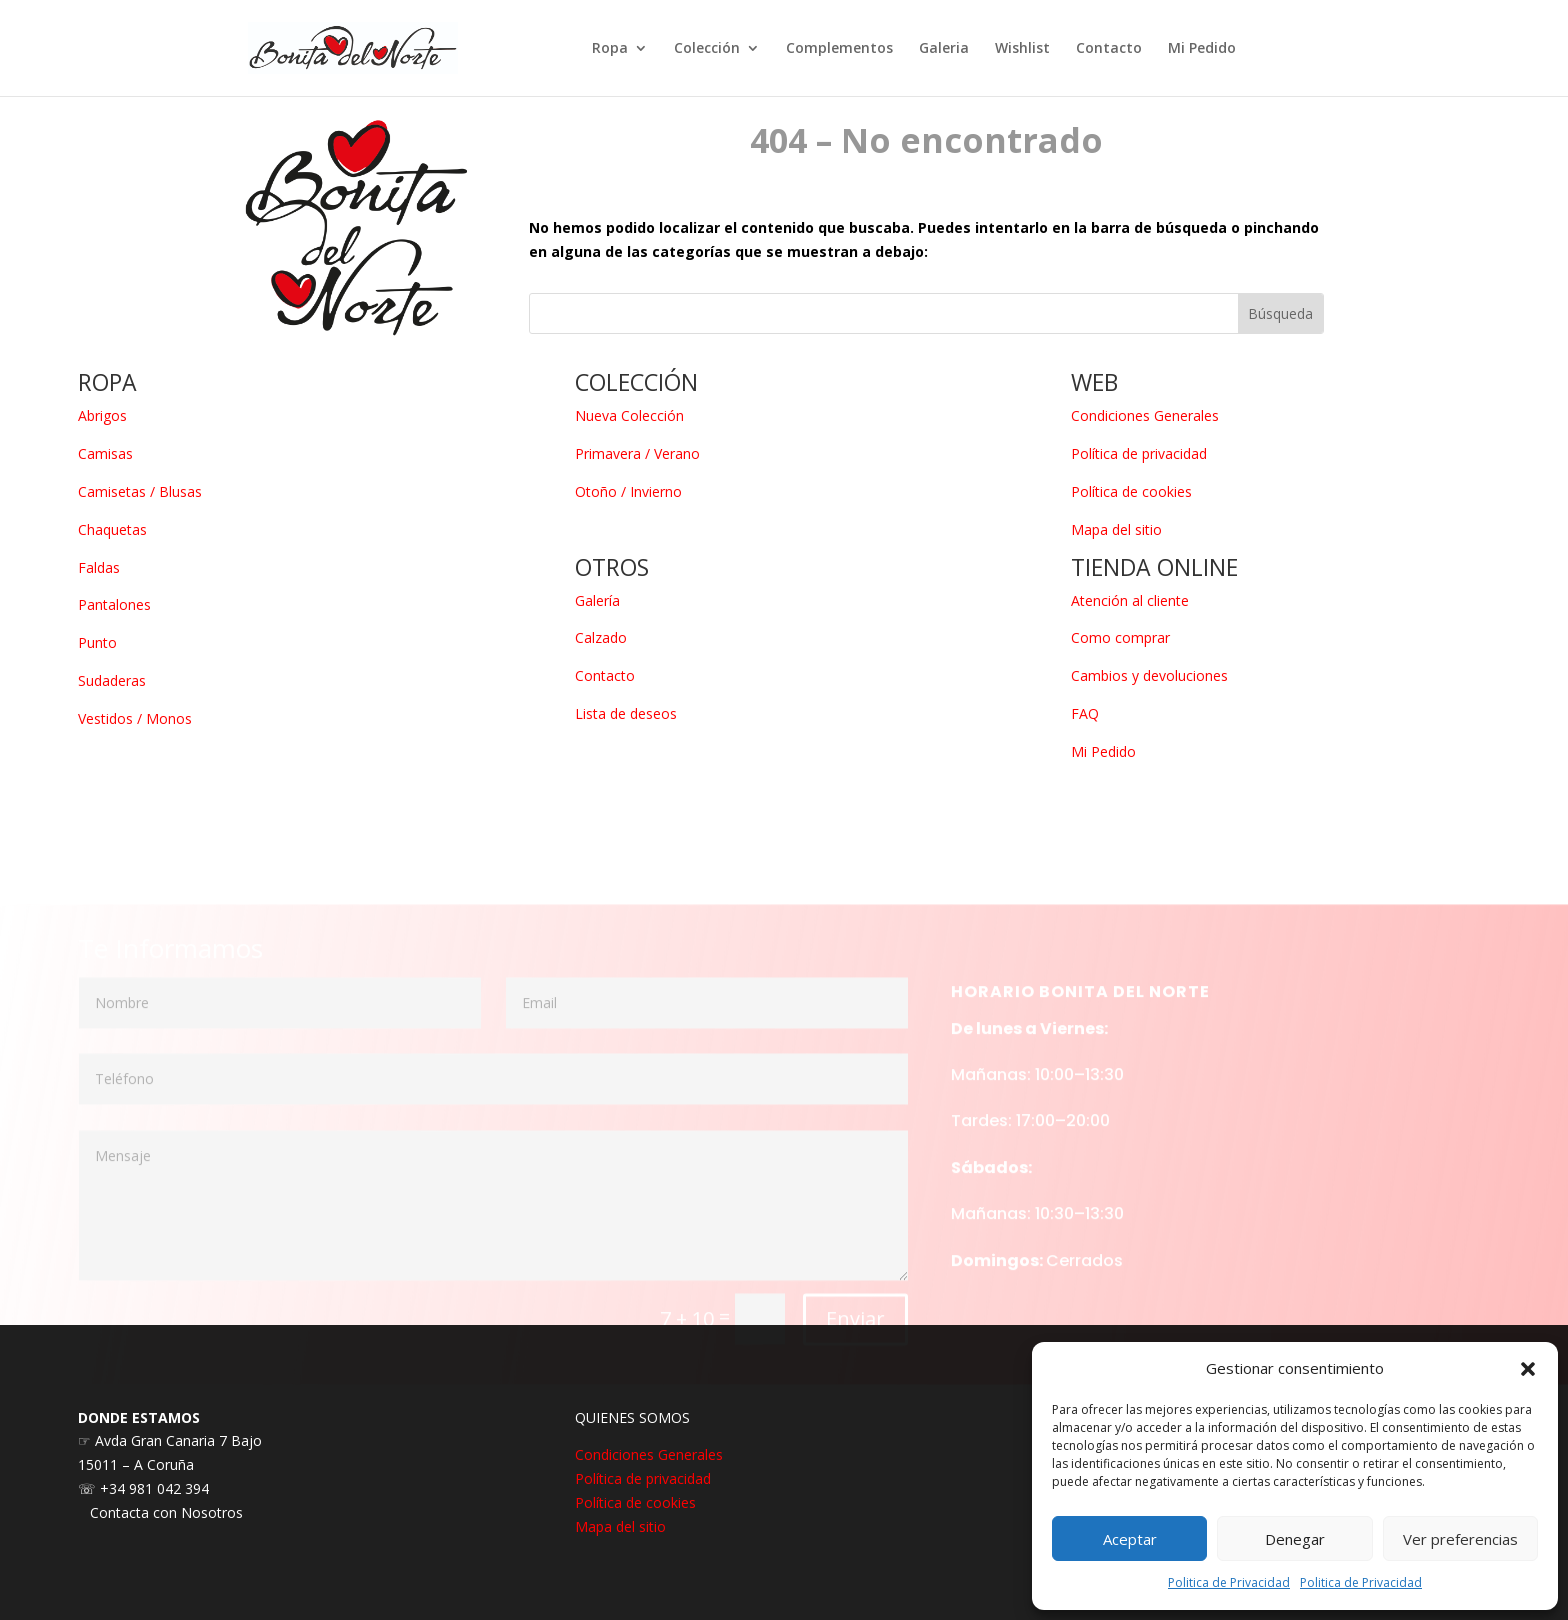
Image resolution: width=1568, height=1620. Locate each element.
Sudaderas (112, 680)
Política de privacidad (1139, 453)
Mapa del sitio (1116, 529)
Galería (597, 600)
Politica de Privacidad (1229, 1582)
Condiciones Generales (1145, 415)
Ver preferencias (1460, 1539)
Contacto (1109, 49)
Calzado (601, 637)
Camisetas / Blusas (140, 491)
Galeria (944, 49)
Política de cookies (1131, 491)
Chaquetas (112, 529)
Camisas (105, 453)
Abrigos (102, 415)
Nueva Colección (629, 415)
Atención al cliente (1130, 600)
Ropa (610, 49)
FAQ (1085, 713)
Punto (97, 642)
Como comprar (1120, 637)
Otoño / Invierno (628, 491)
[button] (1528, 1369)
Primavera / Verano (637, 453)
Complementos (839, 49)
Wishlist (1022, 49)
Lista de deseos (626, 713)
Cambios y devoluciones (1149, 675)
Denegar (1295, 1539)
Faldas (99, 567)
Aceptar (1130, 1539)
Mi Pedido (1202, 49)
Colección (707, 49)
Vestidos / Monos (135, 718)
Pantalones (114, 604)
